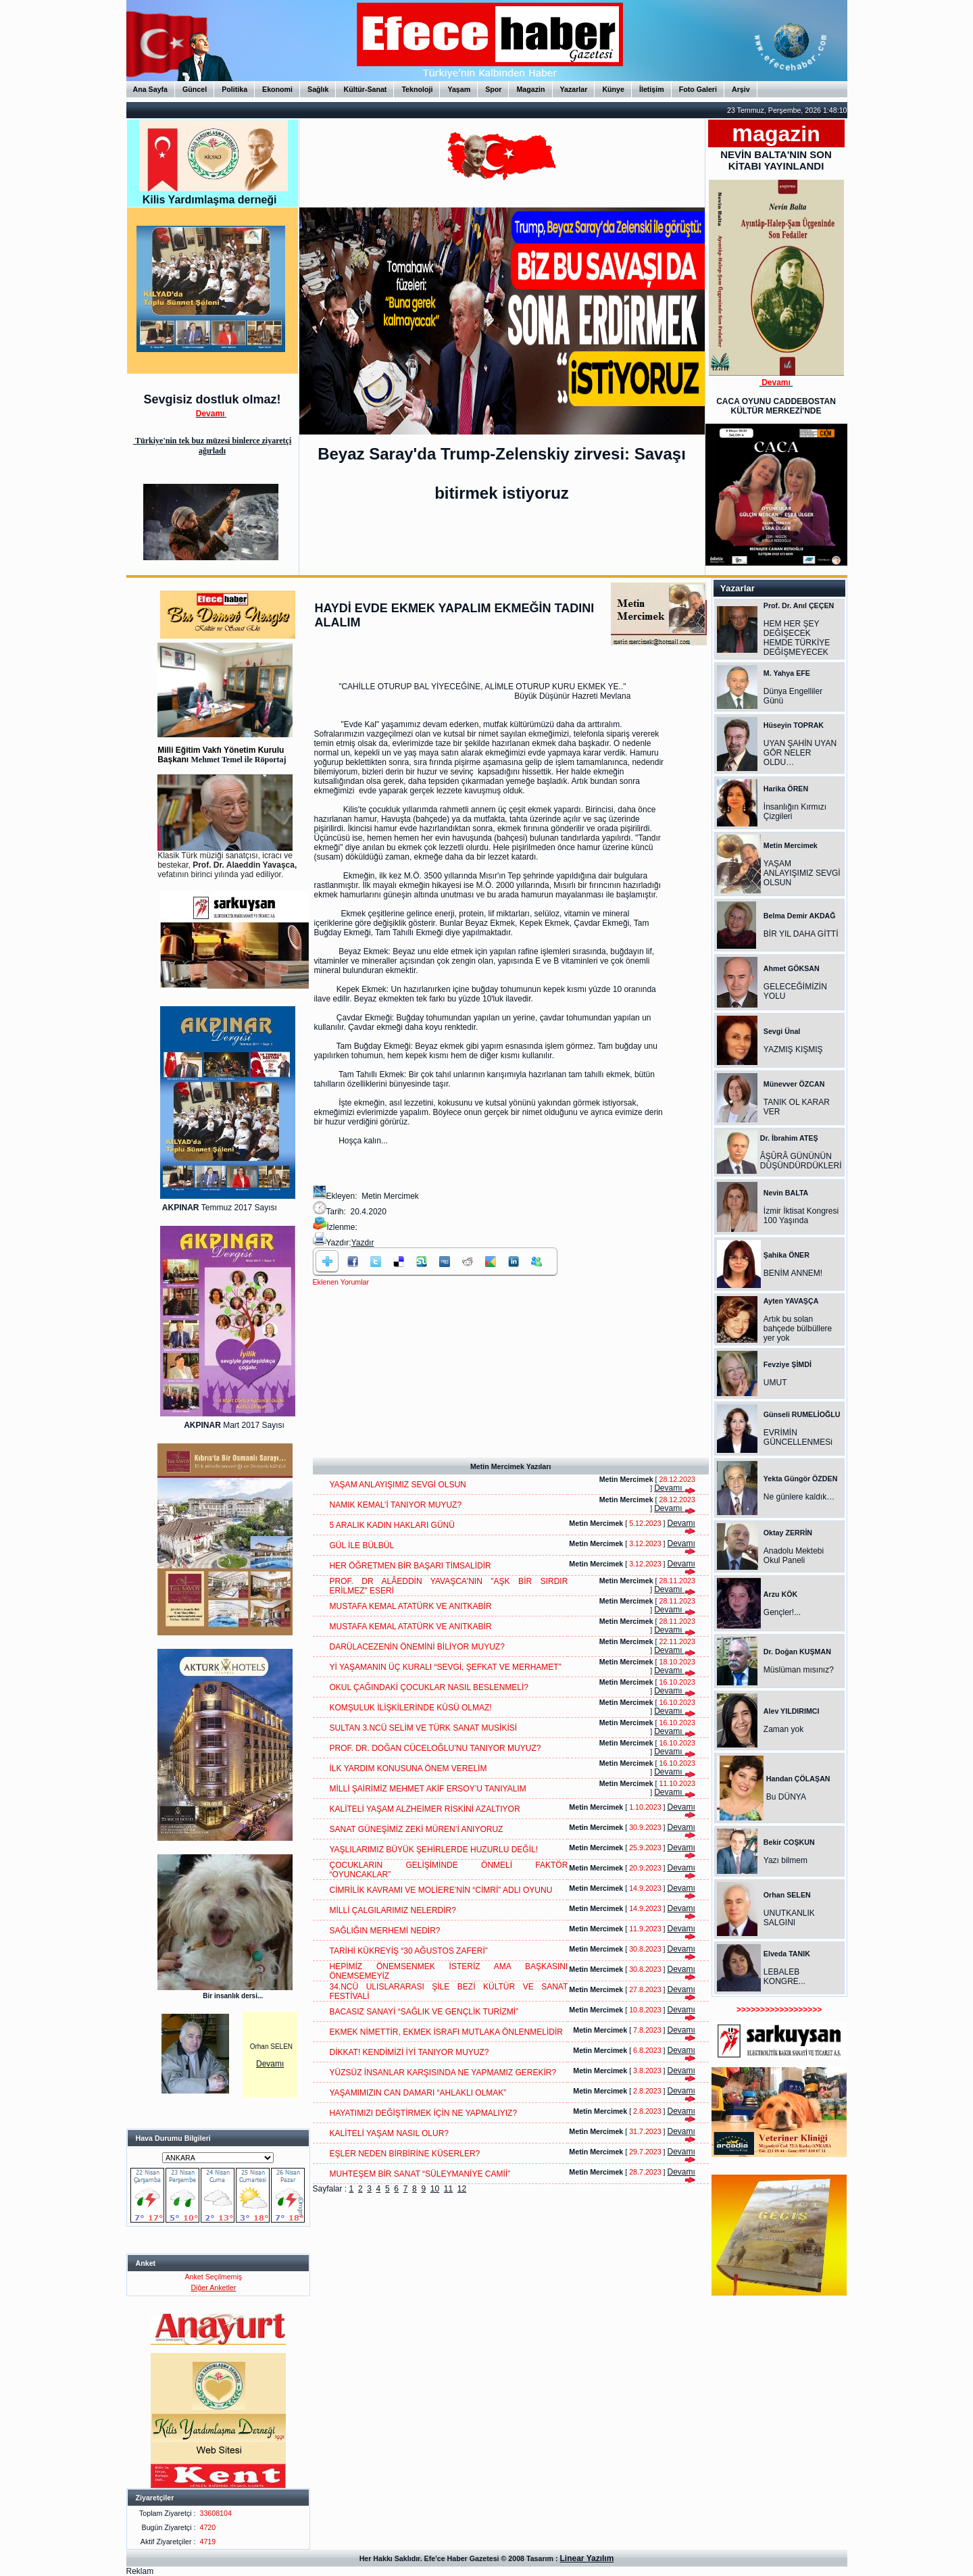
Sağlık (317, 89)
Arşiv (741, 89)
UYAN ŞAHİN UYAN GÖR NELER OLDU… (800, 753)
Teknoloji (416, 89)
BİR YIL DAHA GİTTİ (801, 934)
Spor (493, 89)
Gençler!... (782, 1612)
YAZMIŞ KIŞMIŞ (793, 1049)
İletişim (651, 89)
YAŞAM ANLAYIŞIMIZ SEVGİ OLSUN (802, 873)
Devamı (270, 2064)
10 (434, 2189)
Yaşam (458, 89)
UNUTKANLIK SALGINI (789, 1917)
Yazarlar (574, 89)
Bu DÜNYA (786, 1797)
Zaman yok (783, 1729)
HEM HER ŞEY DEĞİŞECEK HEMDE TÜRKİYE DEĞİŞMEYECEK (797, 638)
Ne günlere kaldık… (799, 1497)
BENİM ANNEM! (793, 1273)
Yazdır (362, 1242)
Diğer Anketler (213, 2287)
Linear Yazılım (587, 2558)
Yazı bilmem (785, 1860)
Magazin (530, 89)
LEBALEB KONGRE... (784, 1976)
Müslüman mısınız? (799, 1670)
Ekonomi (277, 89)
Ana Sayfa (150, 89)
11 (448, 2189)
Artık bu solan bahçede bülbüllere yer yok (798, 1328)
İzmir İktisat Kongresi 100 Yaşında (801, 1215)
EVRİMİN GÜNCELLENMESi (798, 1437)
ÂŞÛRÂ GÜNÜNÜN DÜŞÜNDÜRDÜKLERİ (801, 1160)
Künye (613, 89)
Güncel (194, 89)
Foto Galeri (698, 89)
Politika (234, 89)
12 (461, 2189)
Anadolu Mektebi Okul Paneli (794, 1555)
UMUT (775, 1382)
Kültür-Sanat (364, 89)
